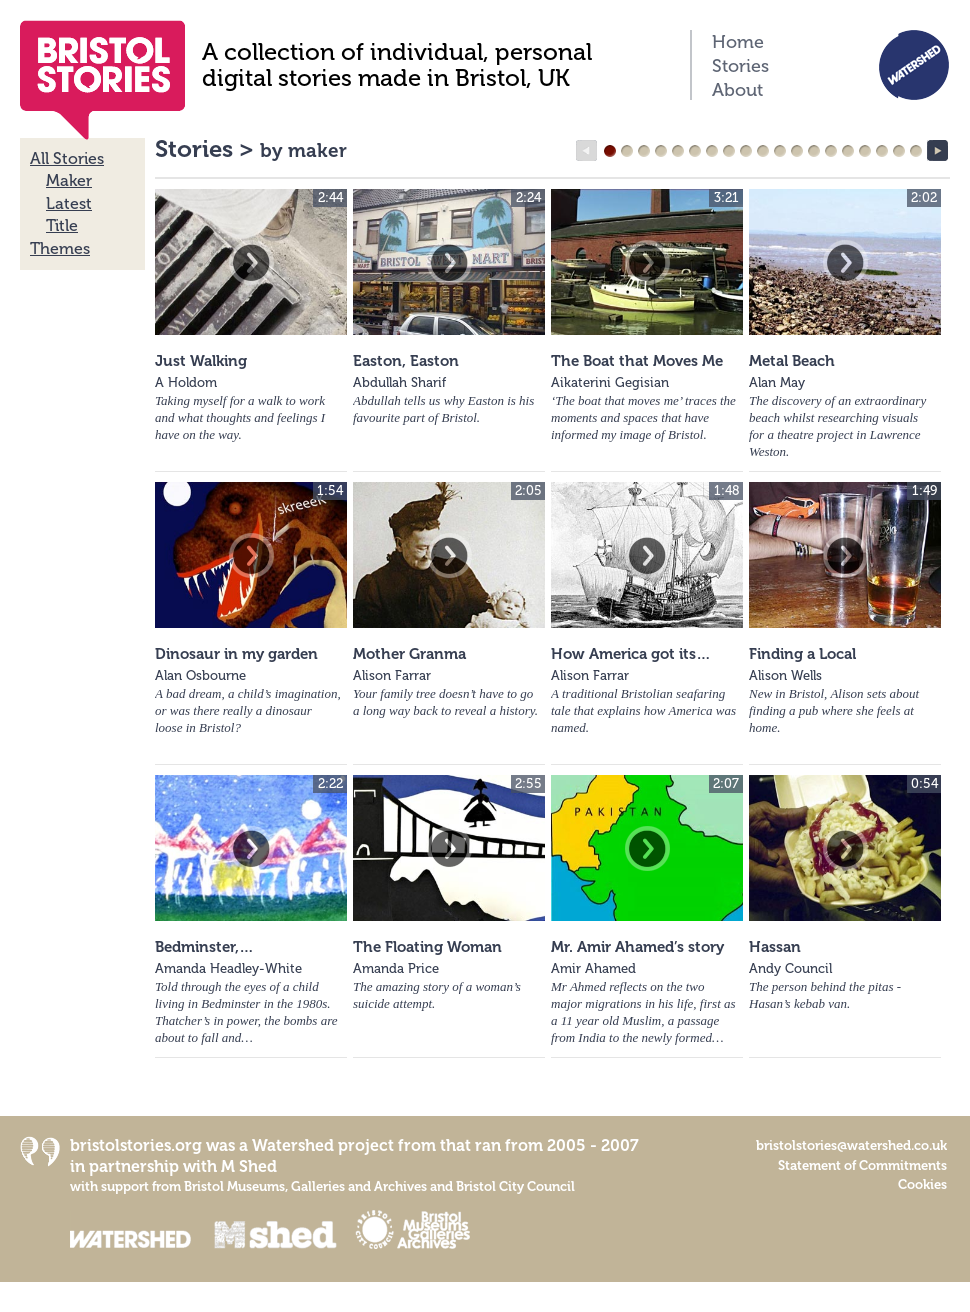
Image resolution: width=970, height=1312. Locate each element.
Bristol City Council (515, 1186)
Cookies (922, 1184)
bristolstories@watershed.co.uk (851, 1145)
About (737, 90)
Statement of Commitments (862, 1165)
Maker (69, 180)
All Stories (67, 158)
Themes (60, 248)
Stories (740, 66)
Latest (69, 203)
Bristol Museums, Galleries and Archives (305, 1186)
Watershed (293, 1145)
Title (62, 225)
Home (738, 42)
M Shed (249, 1166)
